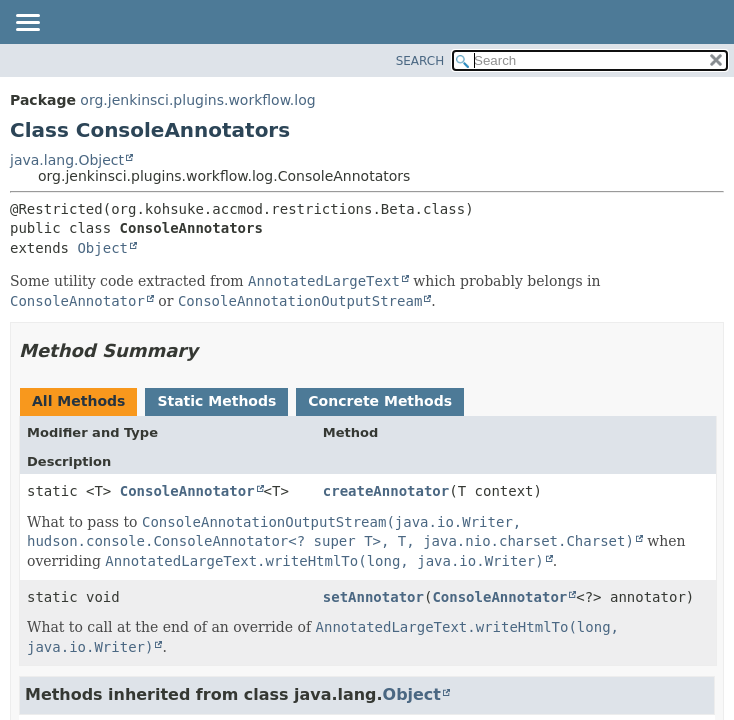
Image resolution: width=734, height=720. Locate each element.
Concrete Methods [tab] (380, 401)
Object (102, 248)
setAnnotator (373, 597)
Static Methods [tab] (216, 401)
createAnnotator (386, 491)
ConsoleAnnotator (187, 491)
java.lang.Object (67, 160)
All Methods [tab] (78, 401)
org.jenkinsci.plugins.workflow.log (197, 100)
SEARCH (420, 61)
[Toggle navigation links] (27, 24)
